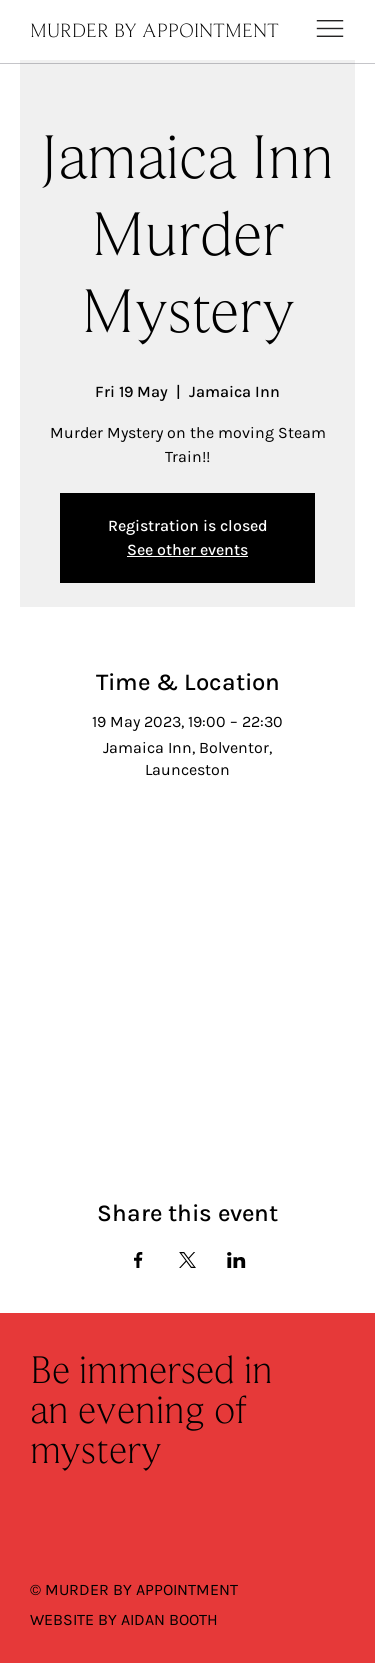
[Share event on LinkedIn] (236, 1260)
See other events (187, 549)
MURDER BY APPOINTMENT (154, 32)
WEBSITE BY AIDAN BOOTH (124, 1619)
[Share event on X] (187, 1260)
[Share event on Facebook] (138, 1260)
